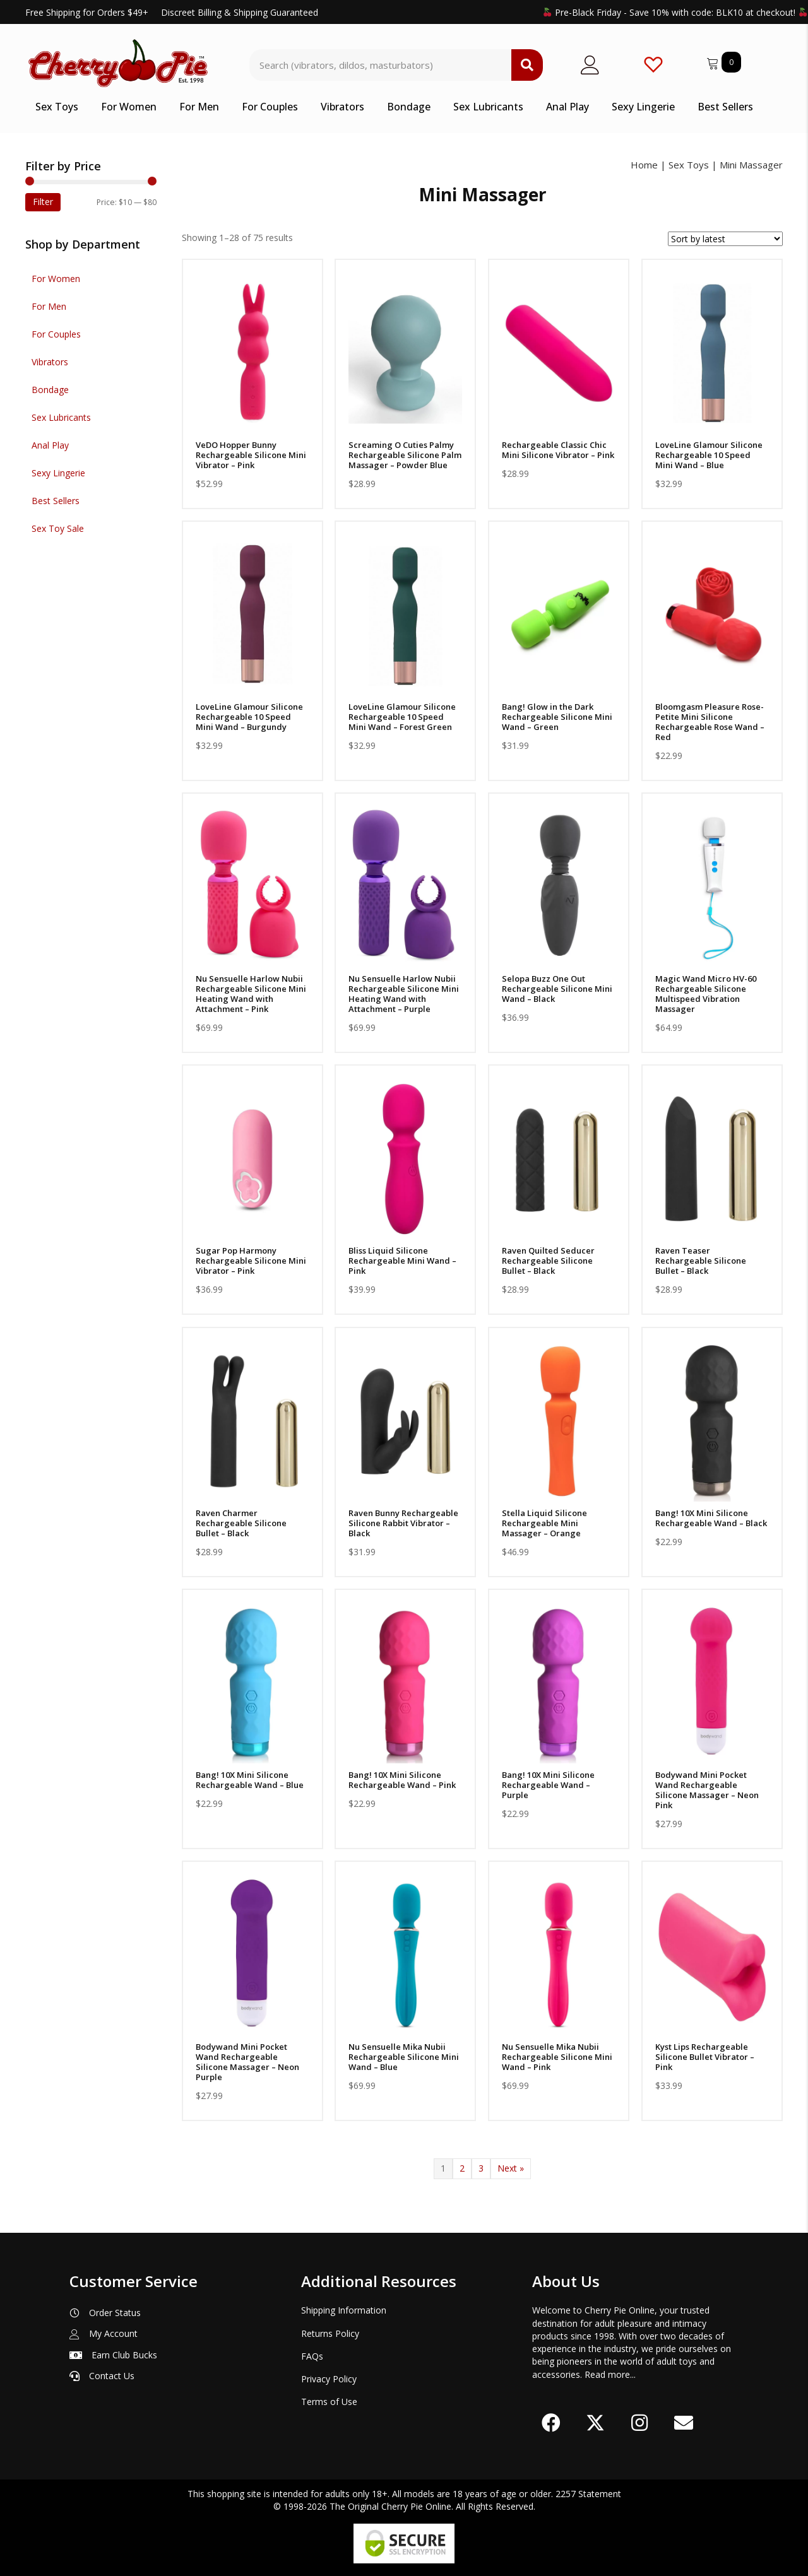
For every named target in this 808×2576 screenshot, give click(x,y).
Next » (510, 2168)
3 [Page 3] (481, 2168)
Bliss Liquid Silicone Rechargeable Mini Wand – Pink (402, 1260)
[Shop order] (725, 239)
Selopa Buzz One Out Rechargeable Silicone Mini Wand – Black (557, 988)
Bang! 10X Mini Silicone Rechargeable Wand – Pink (402, 1780)
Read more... (610, 2374)
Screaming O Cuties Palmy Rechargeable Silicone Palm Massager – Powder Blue (404, 455)
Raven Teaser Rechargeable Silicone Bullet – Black (700, 1260)
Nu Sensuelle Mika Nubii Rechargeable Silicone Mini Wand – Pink (557, 2057)
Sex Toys (688, 164)
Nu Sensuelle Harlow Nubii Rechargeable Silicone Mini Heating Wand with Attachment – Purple (403, 994)
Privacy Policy (329, 2379)
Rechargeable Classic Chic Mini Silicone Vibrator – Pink (558, 450)
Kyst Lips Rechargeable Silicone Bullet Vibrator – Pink (704, 2057)
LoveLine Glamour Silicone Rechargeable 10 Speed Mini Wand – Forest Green (402, 716)
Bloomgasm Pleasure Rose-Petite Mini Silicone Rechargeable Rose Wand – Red (709, 722)
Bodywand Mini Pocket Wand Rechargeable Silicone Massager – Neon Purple (247, 2062)
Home (644, 164)
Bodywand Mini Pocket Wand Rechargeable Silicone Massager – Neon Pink (707, 1790)
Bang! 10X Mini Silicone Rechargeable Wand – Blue (250, 1780)
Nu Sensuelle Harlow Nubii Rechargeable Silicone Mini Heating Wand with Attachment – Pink (251, 994)
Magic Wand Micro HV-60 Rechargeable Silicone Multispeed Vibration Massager (705, 994)
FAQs (312, 2356)
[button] (551, 2423)
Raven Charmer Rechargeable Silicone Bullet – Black (241, 1523)
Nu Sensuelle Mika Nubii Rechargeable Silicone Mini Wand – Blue (403, 2057)
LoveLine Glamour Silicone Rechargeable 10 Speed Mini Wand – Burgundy (249, 716)
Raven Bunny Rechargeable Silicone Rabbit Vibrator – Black (403, 1523)
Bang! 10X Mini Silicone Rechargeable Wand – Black (711, 1518)
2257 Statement (588, 2494)
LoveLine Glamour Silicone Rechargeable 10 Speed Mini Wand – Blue (709, 455)
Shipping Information (343, 2310)
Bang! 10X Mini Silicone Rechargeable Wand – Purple (548, 1785)
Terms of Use (329, 2402)
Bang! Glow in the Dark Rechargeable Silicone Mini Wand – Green (557, 716)
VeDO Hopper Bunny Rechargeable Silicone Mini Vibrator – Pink (251, 455)
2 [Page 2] (462, 2168)
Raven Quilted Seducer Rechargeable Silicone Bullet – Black (548, 1260)
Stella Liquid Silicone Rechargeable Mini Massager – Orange (544, 1523)
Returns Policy (330, 2333)
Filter (43, 202)
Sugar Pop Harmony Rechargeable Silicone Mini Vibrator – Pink (251, 1260)
